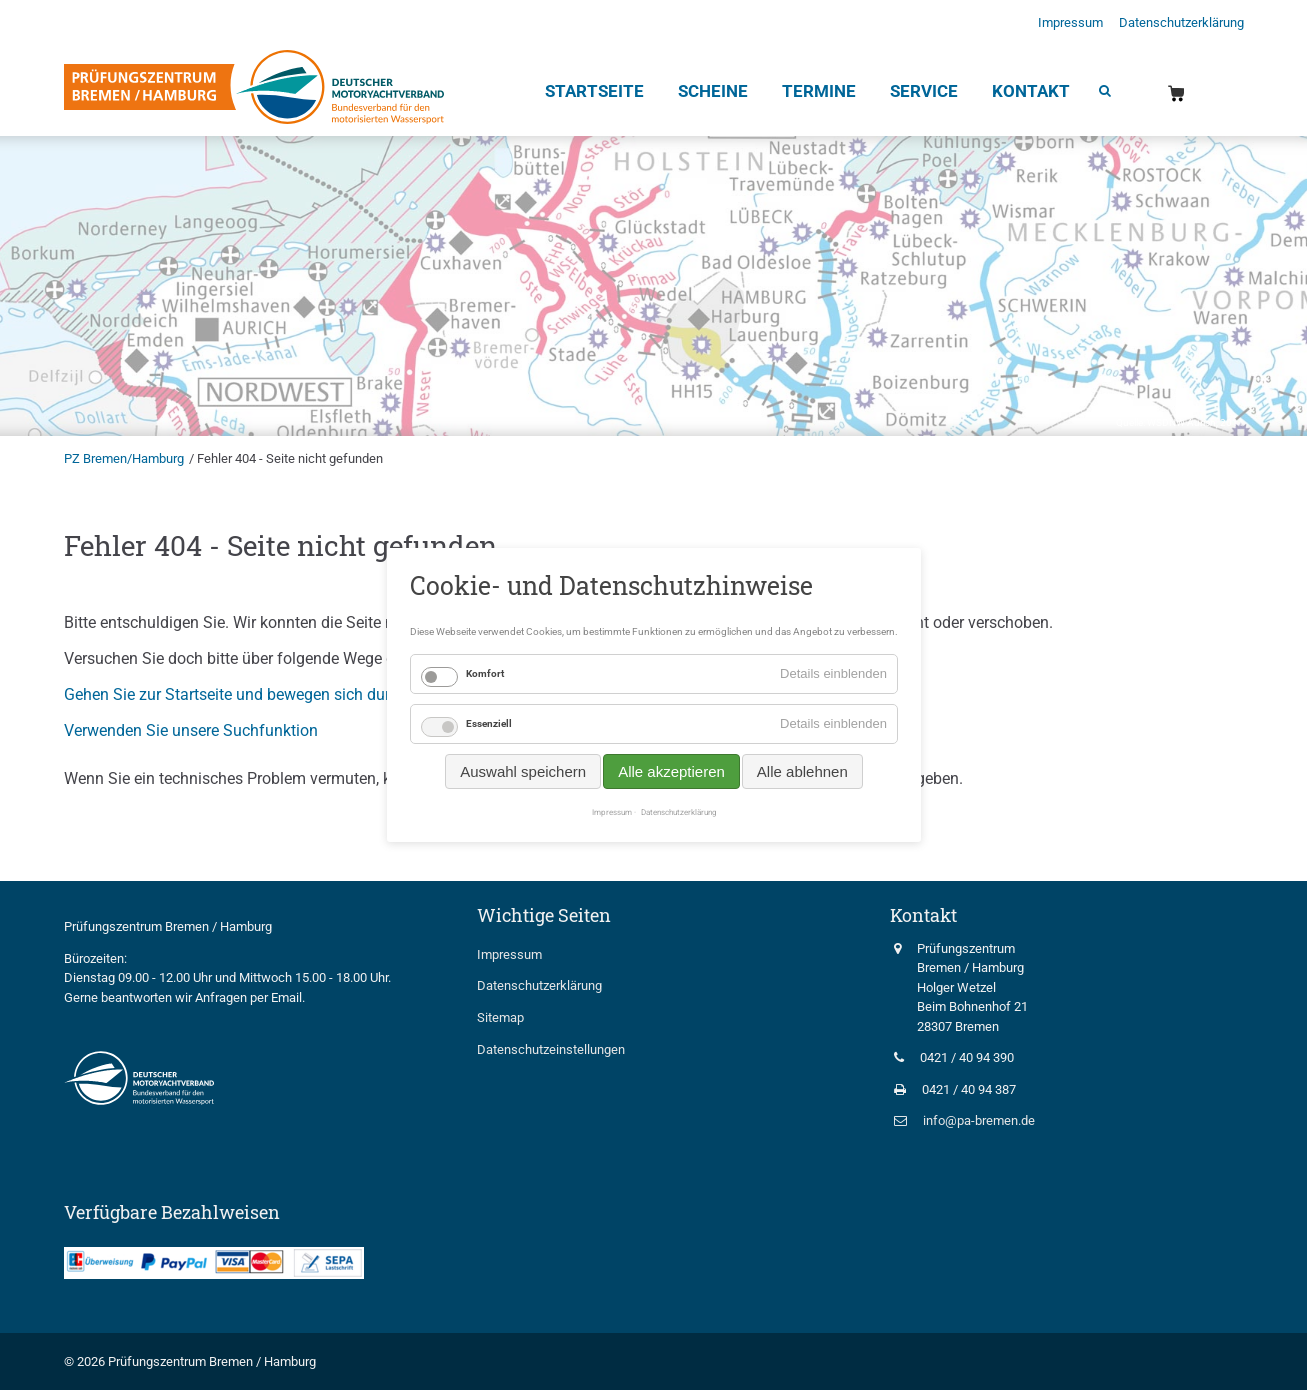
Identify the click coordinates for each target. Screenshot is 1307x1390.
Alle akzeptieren (671, 771)
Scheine (713, 91)
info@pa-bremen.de (979, 1120)
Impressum (1070, 22)
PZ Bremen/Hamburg (124, 458)
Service (924, 91)
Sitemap (500, 1017)
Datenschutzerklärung (1181, 22)
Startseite (594, 91)
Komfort (485, 673)
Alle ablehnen (801, 771)
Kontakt (1031, 91)
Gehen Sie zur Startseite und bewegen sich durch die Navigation (288, 694)
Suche (1104, 93)
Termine (819, 91)
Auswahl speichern (523, 771)
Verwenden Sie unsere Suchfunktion (191, 730)
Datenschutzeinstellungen (551, 1049)
